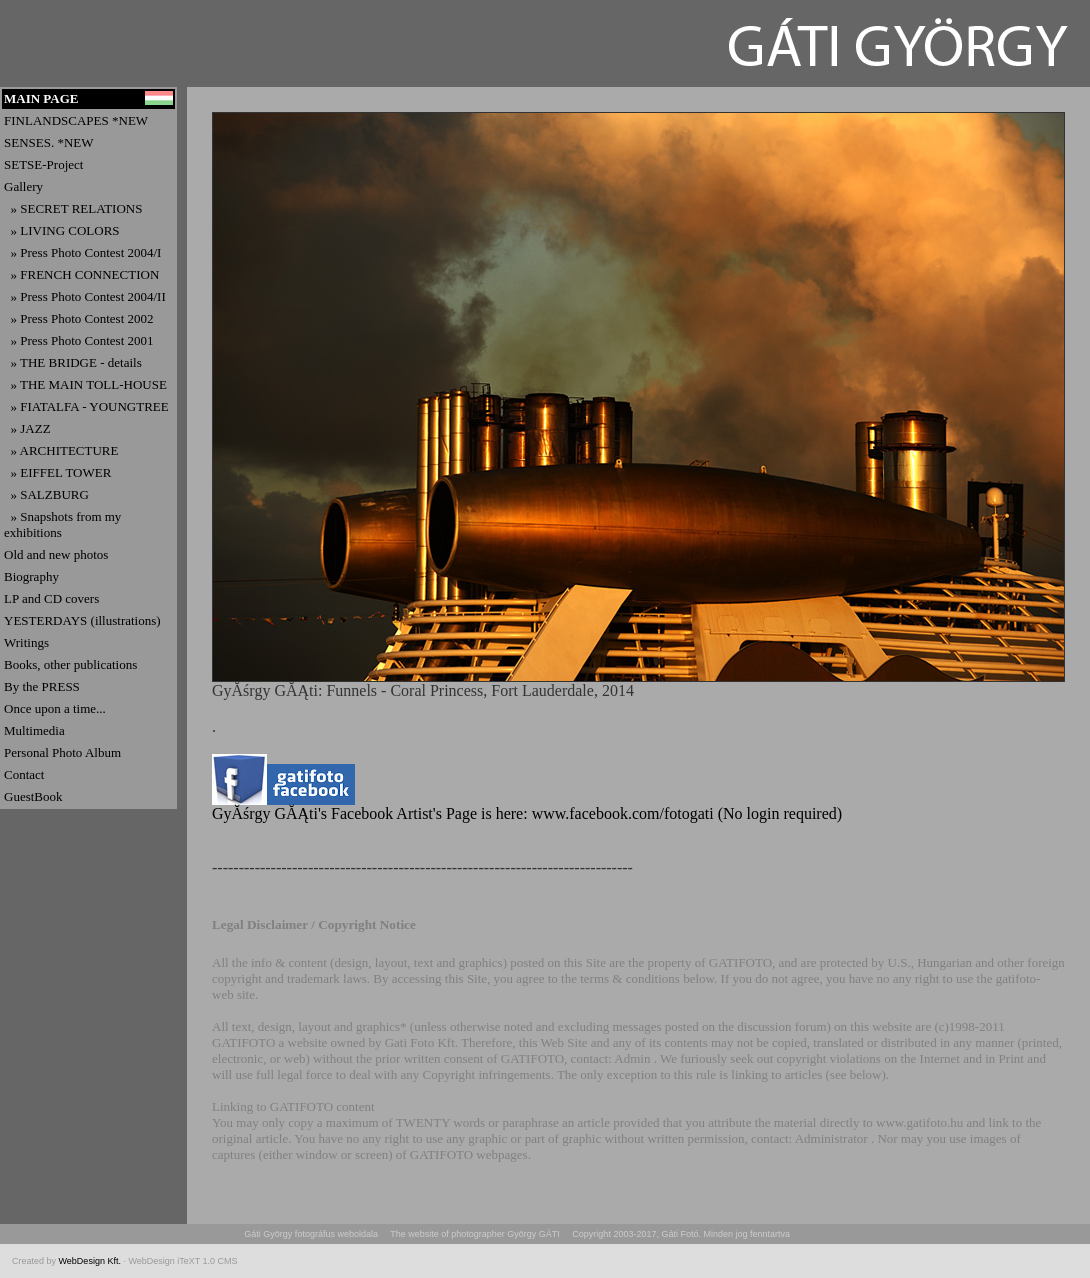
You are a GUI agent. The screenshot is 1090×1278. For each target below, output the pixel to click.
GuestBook (33, 796)
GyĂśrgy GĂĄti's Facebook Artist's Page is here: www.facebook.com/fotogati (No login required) (527, 806)
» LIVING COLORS (62, 230)
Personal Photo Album (62, 752)
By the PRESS (42, 686)
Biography (31, 576)
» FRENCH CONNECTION (81, 274)
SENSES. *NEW (49, 142)
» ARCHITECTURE (61, 450)
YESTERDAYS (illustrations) (82, 620)
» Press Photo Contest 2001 (79, 340)
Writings (26, 642)
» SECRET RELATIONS (73, 208)
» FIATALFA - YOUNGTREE (86, 406)
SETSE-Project (43, 164)
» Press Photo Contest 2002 (79, 318)
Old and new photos (56, 554)
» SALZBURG (46, 494)
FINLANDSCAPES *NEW (76, 120)
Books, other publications (70, 664)
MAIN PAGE (41, 98)
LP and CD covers (51, 598)
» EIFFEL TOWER (57, 472)
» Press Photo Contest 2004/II (85, 296)
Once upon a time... (55, 708)
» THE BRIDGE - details (73, 362)
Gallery (23, 186)
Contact (24, 774)
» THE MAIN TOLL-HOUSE (85, 384)
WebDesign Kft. (91, 1261)
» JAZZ (27, 428)
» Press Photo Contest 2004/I (82, 252)
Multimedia (34, 730)
